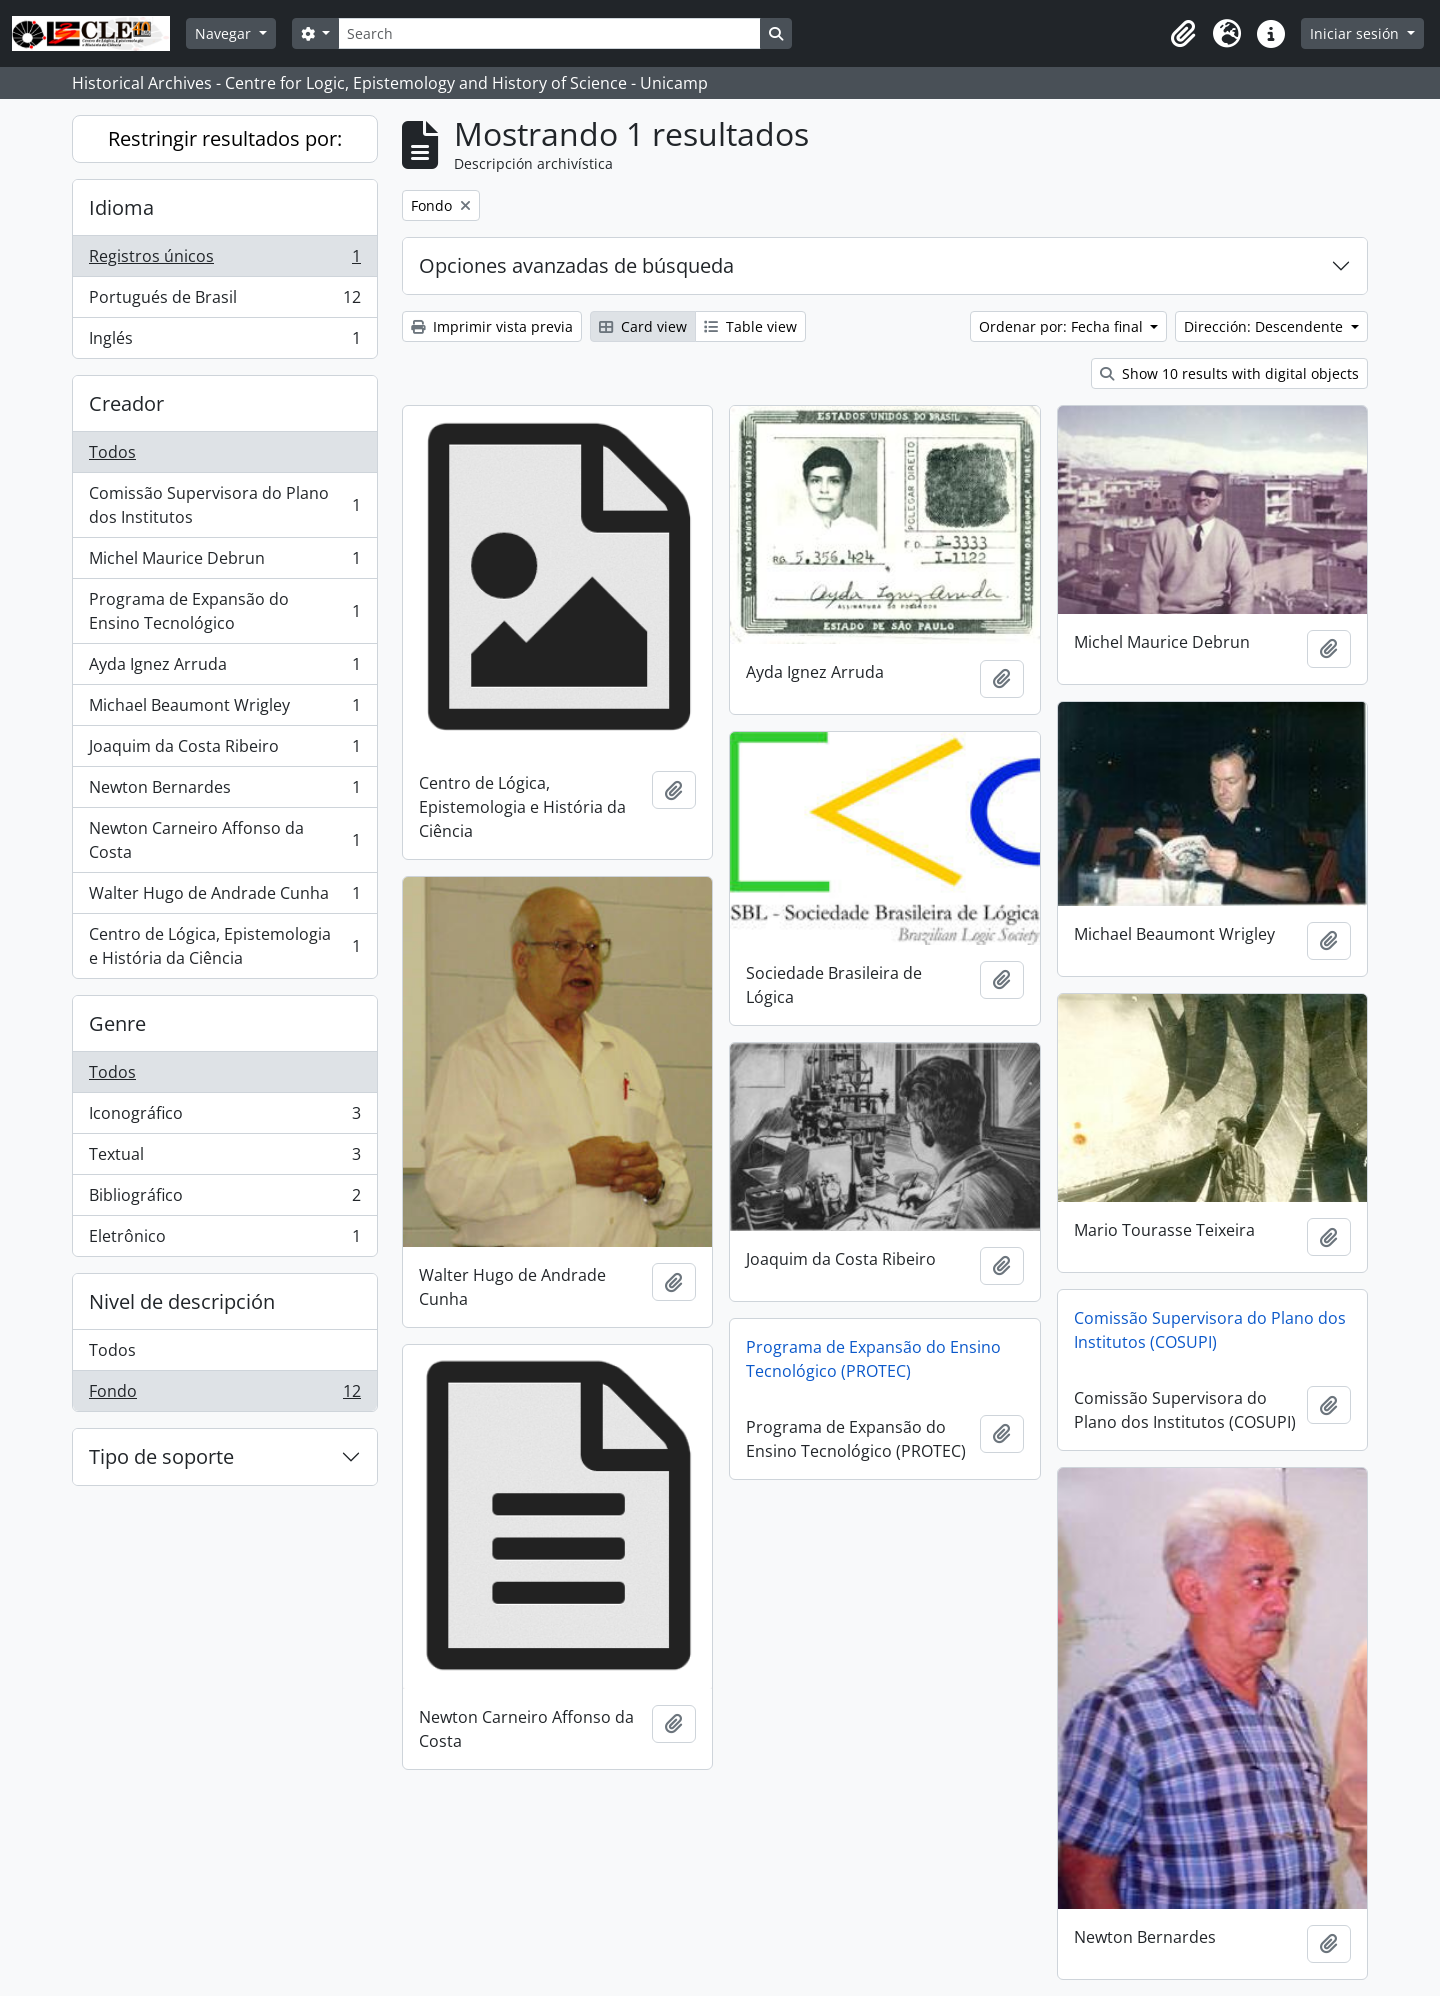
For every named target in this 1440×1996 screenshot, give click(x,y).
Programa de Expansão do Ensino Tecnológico (224, 611)
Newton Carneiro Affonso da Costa (224, 840)
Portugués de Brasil (224, 301)
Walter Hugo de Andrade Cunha (224, 897)
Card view (643, 326)
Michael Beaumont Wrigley (224, 709)
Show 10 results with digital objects (1229, 373)
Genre (117, 1023)
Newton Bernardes (224, 791)
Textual (224, 1158)
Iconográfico (224, 1117)
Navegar (225, 33)
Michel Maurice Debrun (224, 562)
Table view (750, 326)
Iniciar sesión (1356, 33)
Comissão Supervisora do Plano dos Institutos (224, 505)
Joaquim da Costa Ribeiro (224, 750)
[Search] (549, 33)
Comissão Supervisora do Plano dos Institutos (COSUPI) (1210, 1330)
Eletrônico (224, 1240)
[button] (1183, 34)
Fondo (224, 1395)
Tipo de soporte (161, 1456)
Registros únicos (224, 260)
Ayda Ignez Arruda (224, 668)
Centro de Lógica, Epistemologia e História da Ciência (224, 946)
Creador (126, 403)
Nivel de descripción (182, 1301)
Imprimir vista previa (492, 326)
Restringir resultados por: (225, 138)
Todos (112, 452)
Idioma (121, 207)
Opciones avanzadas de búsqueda (576, 265)
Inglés (224, 342)
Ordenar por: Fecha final (1063, 326)
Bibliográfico (224, 1199)
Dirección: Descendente (1265, 326)
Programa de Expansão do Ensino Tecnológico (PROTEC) (873, 1359)
